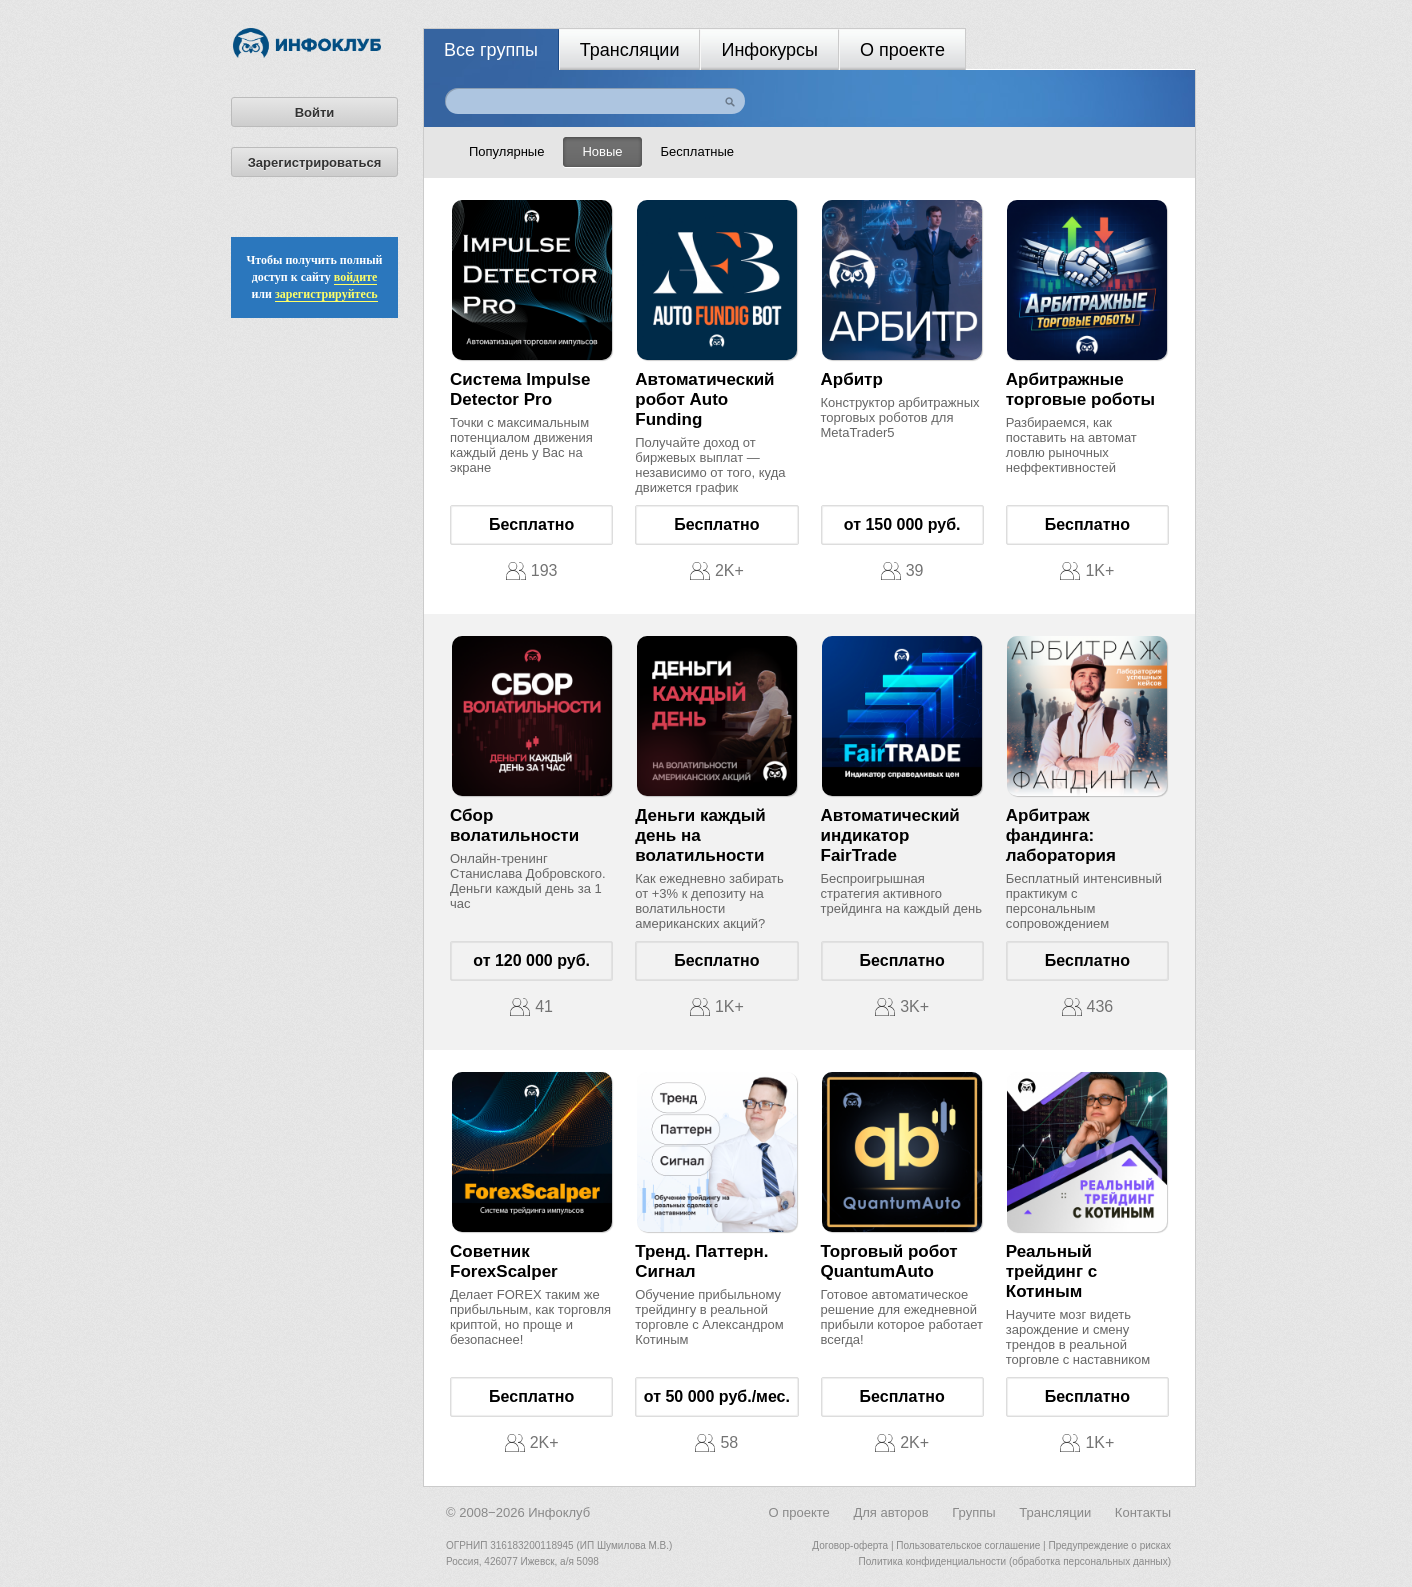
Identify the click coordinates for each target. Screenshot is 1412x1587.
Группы (973, 1512)
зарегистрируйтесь (326, 294)
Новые (602, 151)
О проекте (902, 50)
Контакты (1143, 1512)
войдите (356, 277)
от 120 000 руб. (531, 960)
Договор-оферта (850, 1545)
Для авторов (890, 1512)
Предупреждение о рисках (1109, 1545)
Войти (315, 112)
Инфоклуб (559, 1512)
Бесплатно (531, 524)
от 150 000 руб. (902, 524)
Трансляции (630, 50)
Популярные (506, 151)
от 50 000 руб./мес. (717, 1396)
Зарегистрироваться (315, 162)
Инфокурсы (769, 50)
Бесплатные (698, 151)
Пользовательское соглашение (968, 1545)
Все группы (491, 50)
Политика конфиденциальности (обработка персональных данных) (1015, 1561)
